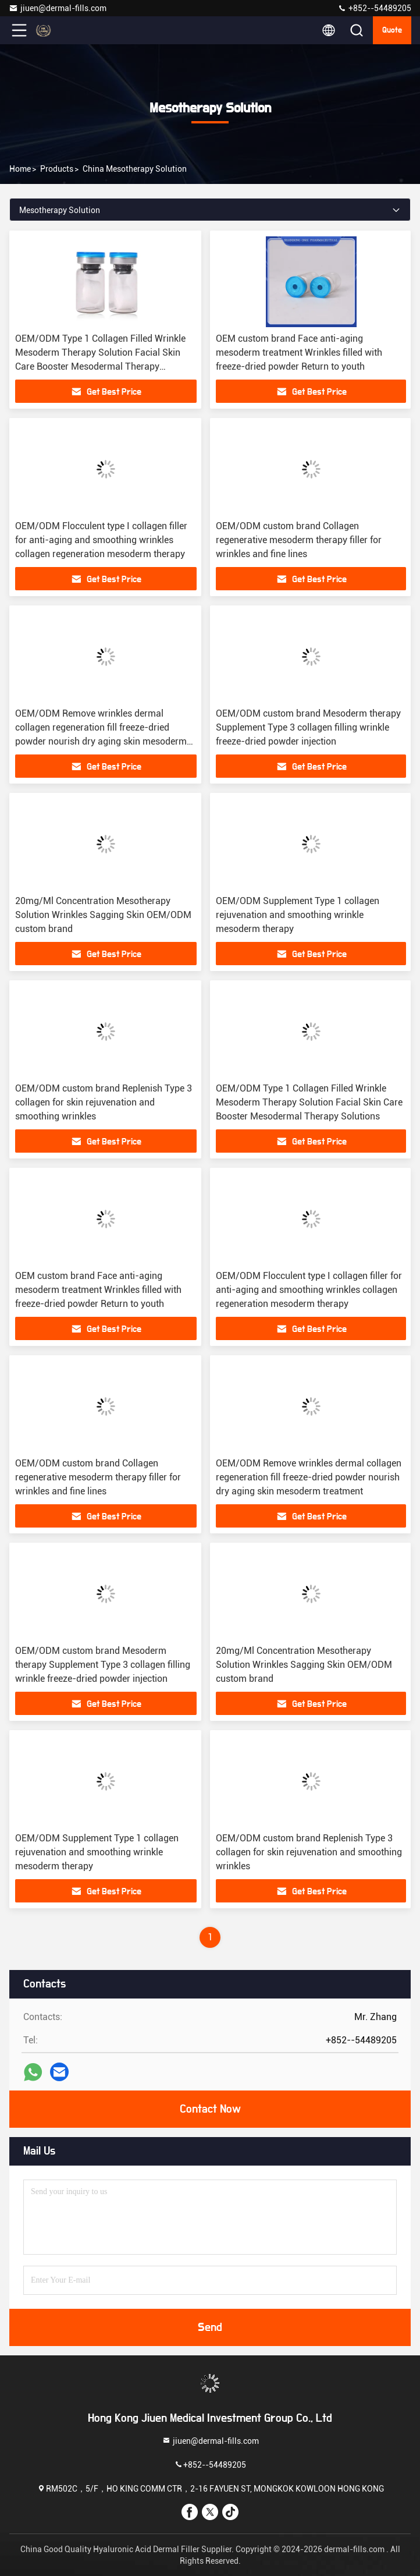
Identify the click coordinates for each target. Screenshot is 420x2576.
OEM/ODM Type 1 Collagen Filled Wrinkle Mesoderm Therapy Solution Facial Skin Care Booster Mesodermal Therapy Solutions (309, 1102)
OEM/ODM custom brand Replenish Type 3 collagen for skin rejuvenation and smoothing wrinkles (103, 1102)
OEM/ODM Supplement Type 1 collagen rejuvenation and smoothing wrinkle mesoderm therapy (297, 914)
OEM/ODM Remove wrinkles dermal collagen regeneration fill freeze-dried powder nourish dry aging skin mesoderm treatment (308, 1477)
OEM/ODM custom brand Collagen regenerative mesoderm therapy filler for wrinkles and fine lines (299, 539)
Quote (392, 30)
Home (20, 168)
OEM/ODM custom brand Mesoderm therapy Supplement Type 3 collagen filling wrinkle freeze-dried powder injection (308, 727)
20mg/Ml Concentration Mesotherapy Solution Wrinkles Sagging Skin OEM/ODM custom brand (103, 914)
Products (56, 168)
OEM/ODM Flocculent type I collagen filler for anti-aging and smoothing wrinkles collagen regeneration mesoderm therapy (101, 539)
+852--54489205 (374, 8)
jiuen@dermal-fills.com (57, 8)
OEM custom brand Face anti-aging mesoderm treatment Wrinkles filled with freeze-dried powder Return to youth (299, 352)
